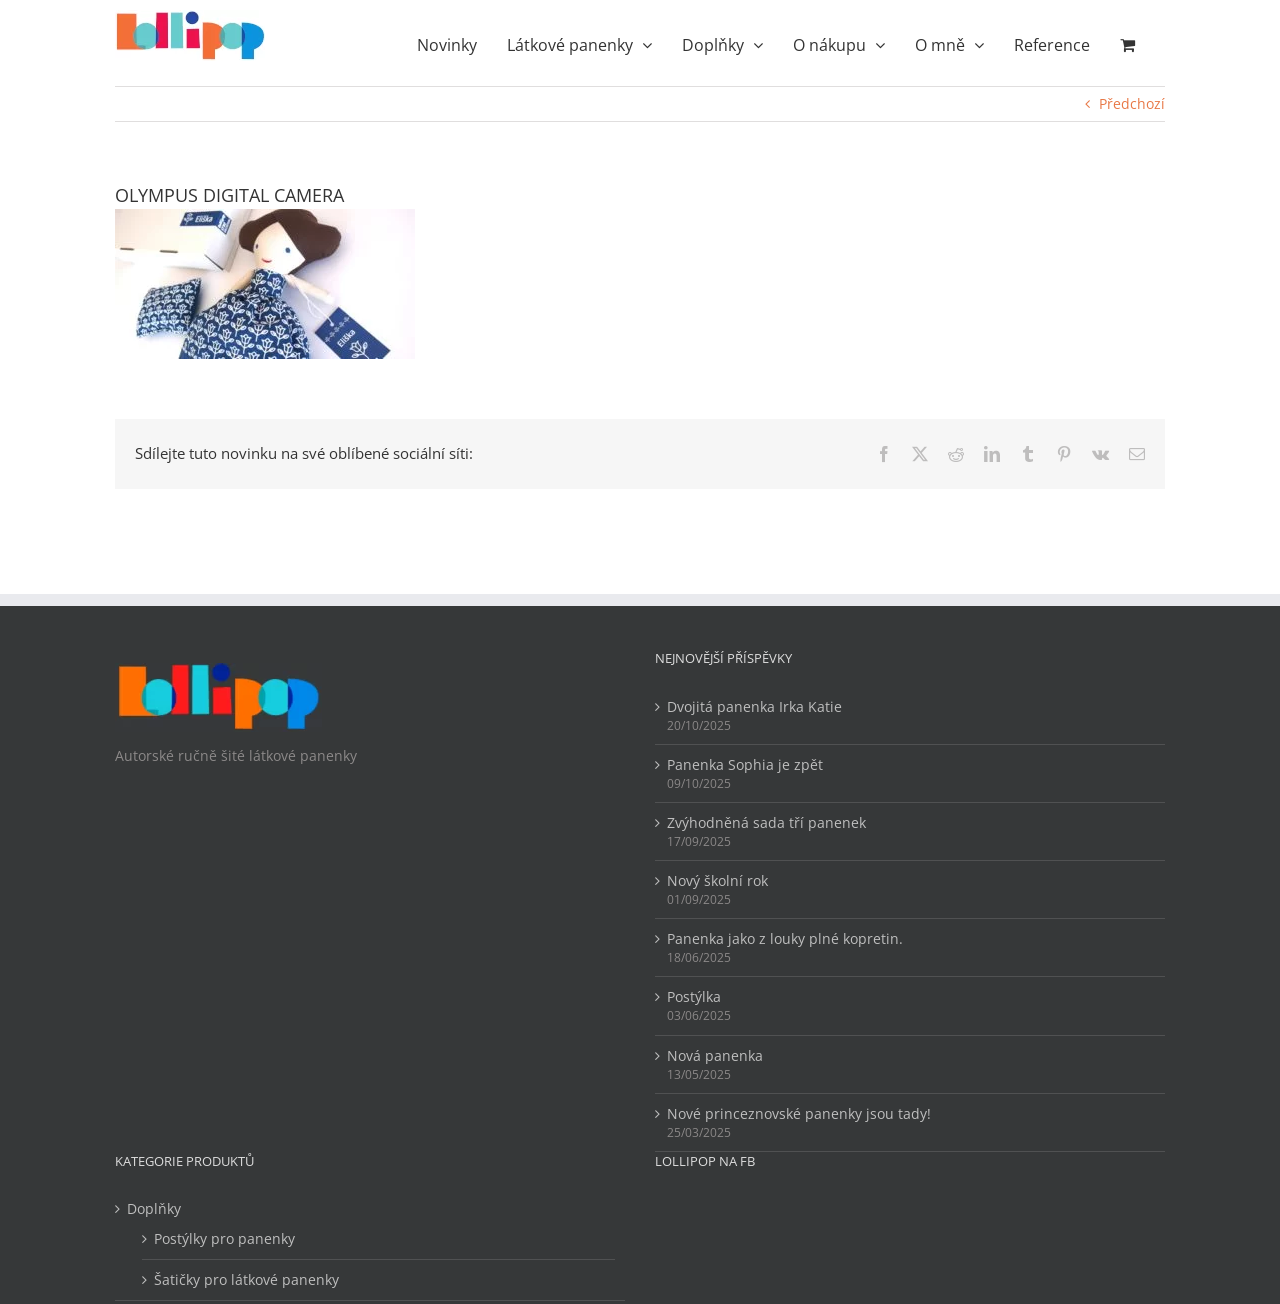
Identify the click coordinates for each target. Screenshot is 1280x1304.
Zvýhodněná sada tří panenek (766, 822)
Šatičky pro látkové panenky (246, 1279)
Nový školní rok (717, 880)
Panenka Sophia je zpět (745, 764)
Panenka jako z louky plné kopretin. (785, 938)
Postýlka (694, 996)
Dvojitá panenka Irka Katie (754, 706)
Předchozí (1132, 103)
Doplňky (154, 1208)
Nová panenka (715, 1055)
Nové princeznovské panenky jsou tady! (799, 1113)
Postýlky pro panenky (224, 1238)
